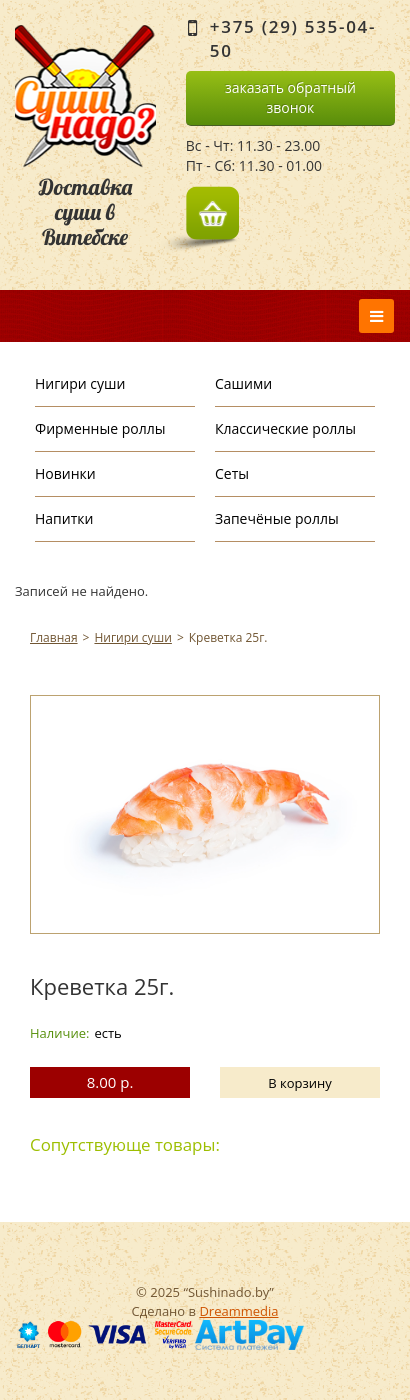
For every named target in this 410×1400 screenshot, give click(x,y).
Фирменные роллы (100, 428)
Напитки (64, 518)
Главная (54, 637)
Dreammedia (238, 1311)
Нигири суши (80, 383)
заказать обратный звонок (290, 97)
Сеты (232, 473)
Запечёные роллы (277, 518)
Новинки (65, 473)
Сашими (243, 383)
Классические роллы (285, 428)
